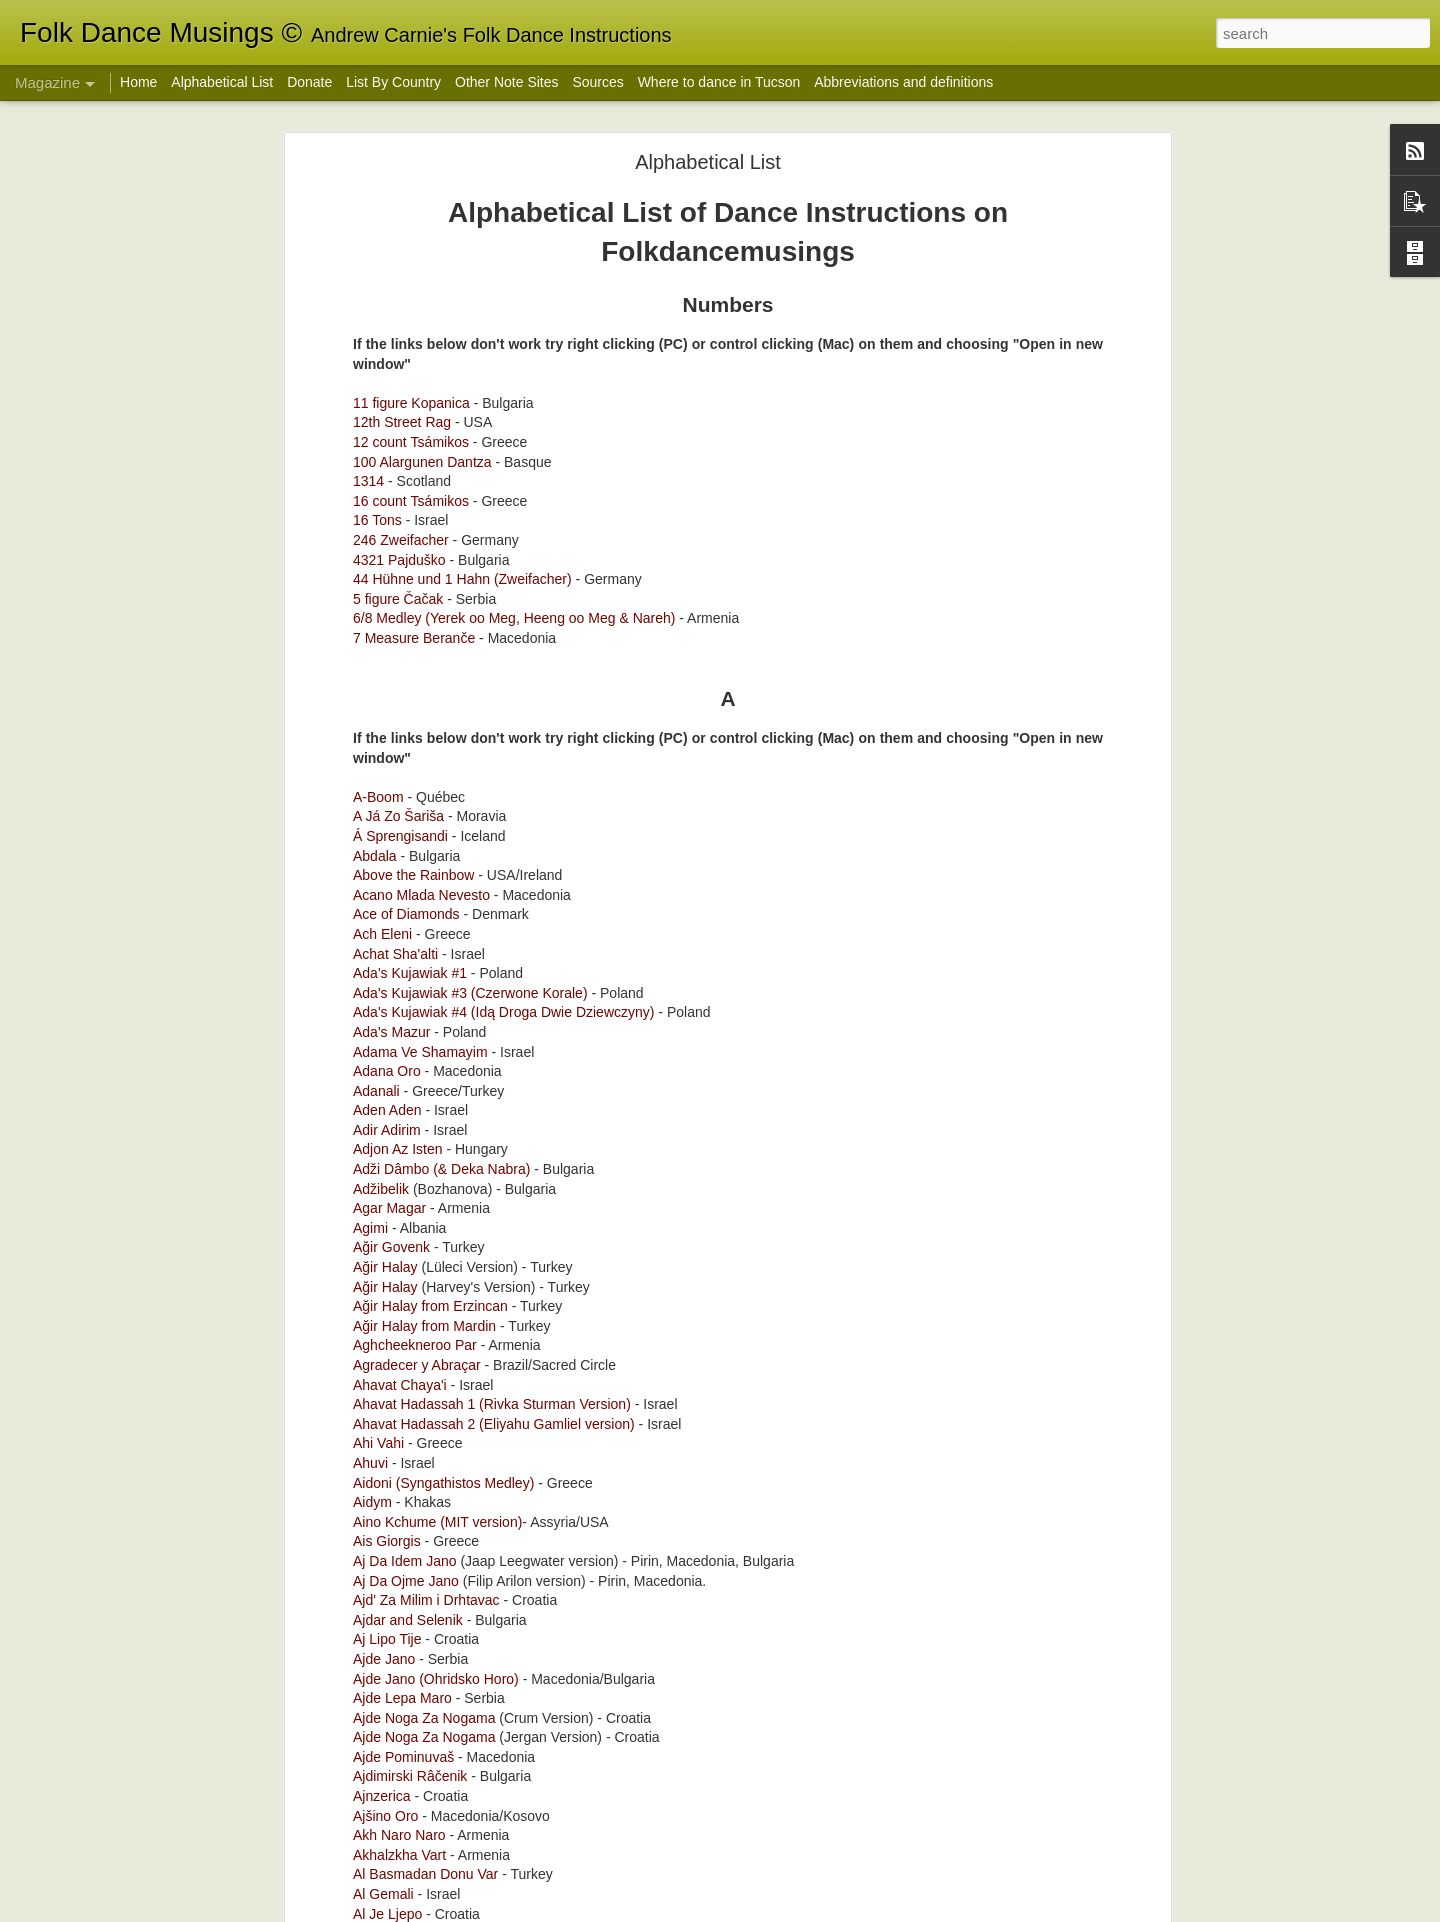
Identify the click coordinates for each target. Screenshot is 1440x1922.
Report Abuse (1140, 1911)
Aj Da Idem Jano (405, 677)
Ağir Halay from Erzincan (430, 422)
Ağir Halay (385, 383)
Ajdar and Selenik (408, 736)
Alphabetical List (222, 82)
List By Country (393, 82)
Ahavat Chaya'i (400, 501)
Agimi (370, 344)
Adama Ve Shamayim (420, 168)
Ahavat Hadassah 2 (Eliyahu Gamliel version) (494, 540)
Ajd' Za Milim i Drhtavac (426, 716)
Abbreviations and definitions (903, 82)
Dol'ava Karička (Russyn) (608, 991)
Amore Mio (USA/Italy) (598, 1445)
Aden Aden (387, 226)
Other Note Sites (507, 82)
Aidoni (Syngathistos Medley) (443, 599)
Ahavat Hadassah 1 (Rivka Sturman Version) (492, 520)
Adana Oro (387, 187)
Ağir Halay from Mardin (424, 442)
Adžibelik (381, 305)
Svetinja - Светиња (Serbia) (618, 1672)
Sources (597, 82)
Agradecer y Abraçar (417, 481)
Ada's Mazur (391, 148)
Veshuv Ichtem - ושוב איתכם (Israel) (644, 765)
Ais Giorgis (387, 658)
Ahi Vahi (380, 560)
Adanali (376, 207)
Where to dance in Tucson (719, 82)
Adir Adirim (387, 246)
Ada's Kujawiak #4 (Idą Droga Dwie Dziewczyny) (503, 129)
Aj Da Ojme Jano (406, 697)
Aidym (372, 618)
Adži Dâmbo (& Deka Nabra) (441, 285)
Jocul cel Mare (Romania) (610, 1218)
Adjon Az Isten (398, 266)
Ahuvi (370, 579)
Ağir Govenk (391, 364)
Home (138, 82)
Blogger (1081, 1911)
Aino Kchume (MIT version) (437, 638)
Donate (309, 82)
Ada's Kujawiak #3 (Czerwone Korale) (470, 109)
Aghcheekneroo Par (417, 462)
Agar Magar (389, 324)
